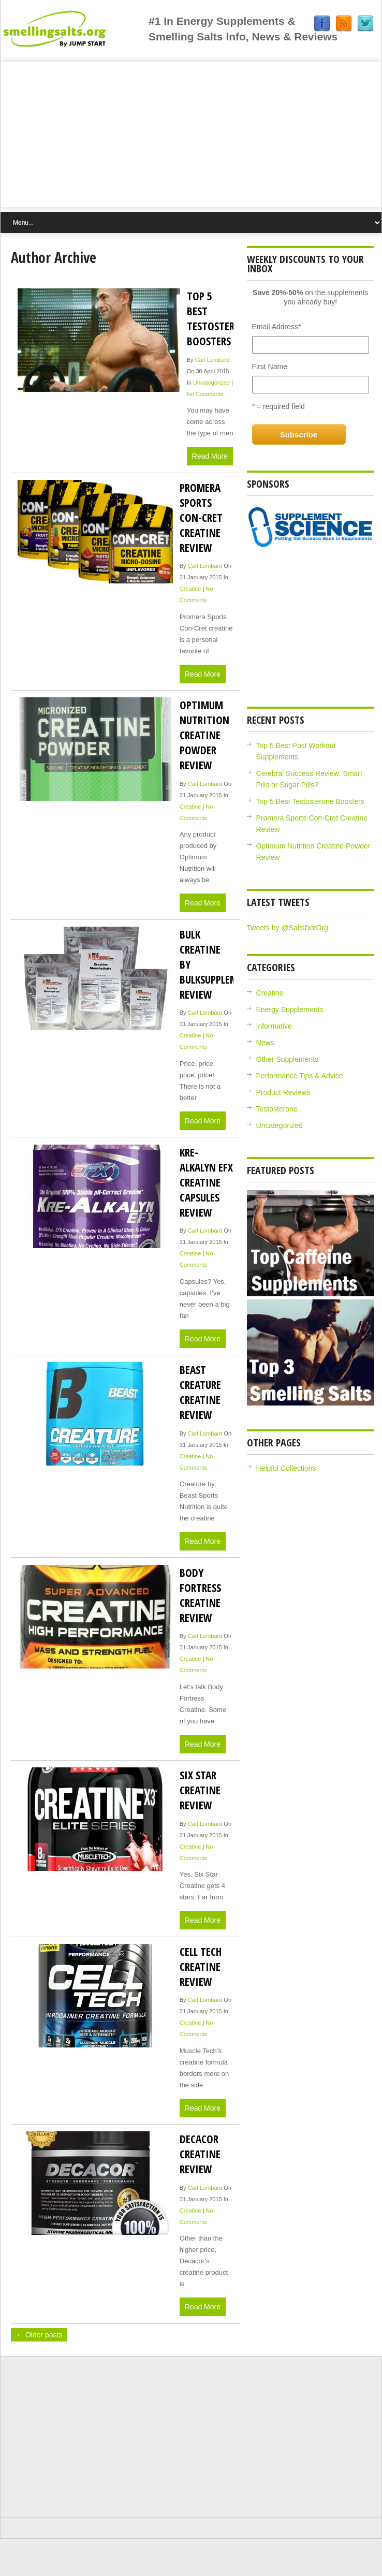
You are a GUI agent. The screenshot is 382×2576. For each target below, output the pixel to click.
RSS (343, 24)
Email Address (276, 327)
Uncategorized (211, 382)
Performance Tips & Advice (299, 1076)
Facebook (322, 24)
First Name (269, 366)
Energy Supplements (290, 1009)
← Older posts (39, 2335)
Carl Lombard (212, 360)
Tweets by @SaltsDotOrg (287, 928)
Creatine (190, 589)
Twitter (365, 24)
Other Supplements (287, 1059)
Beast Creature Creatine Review (200, 1392)
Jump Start (75, 28)
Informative (274, 1026)
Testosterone (277, 1109)
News (265, 1042)
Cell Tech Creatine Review (201, 1966)
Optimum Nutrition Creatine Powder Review (204, 734)
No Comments (205, 394)
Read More (210, 456)
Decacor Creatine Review (200, 2153)
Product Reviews (283, 1092)
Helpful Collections (286, 1468)
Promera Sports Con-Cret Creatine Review (201, 517)
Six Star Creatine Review (200, 1789)
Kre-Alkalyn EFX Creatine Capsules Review (206, 1182)
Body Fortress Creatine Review (200, 1595)
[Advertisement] (191, 134)
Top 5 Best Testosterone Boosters (220, 318)
